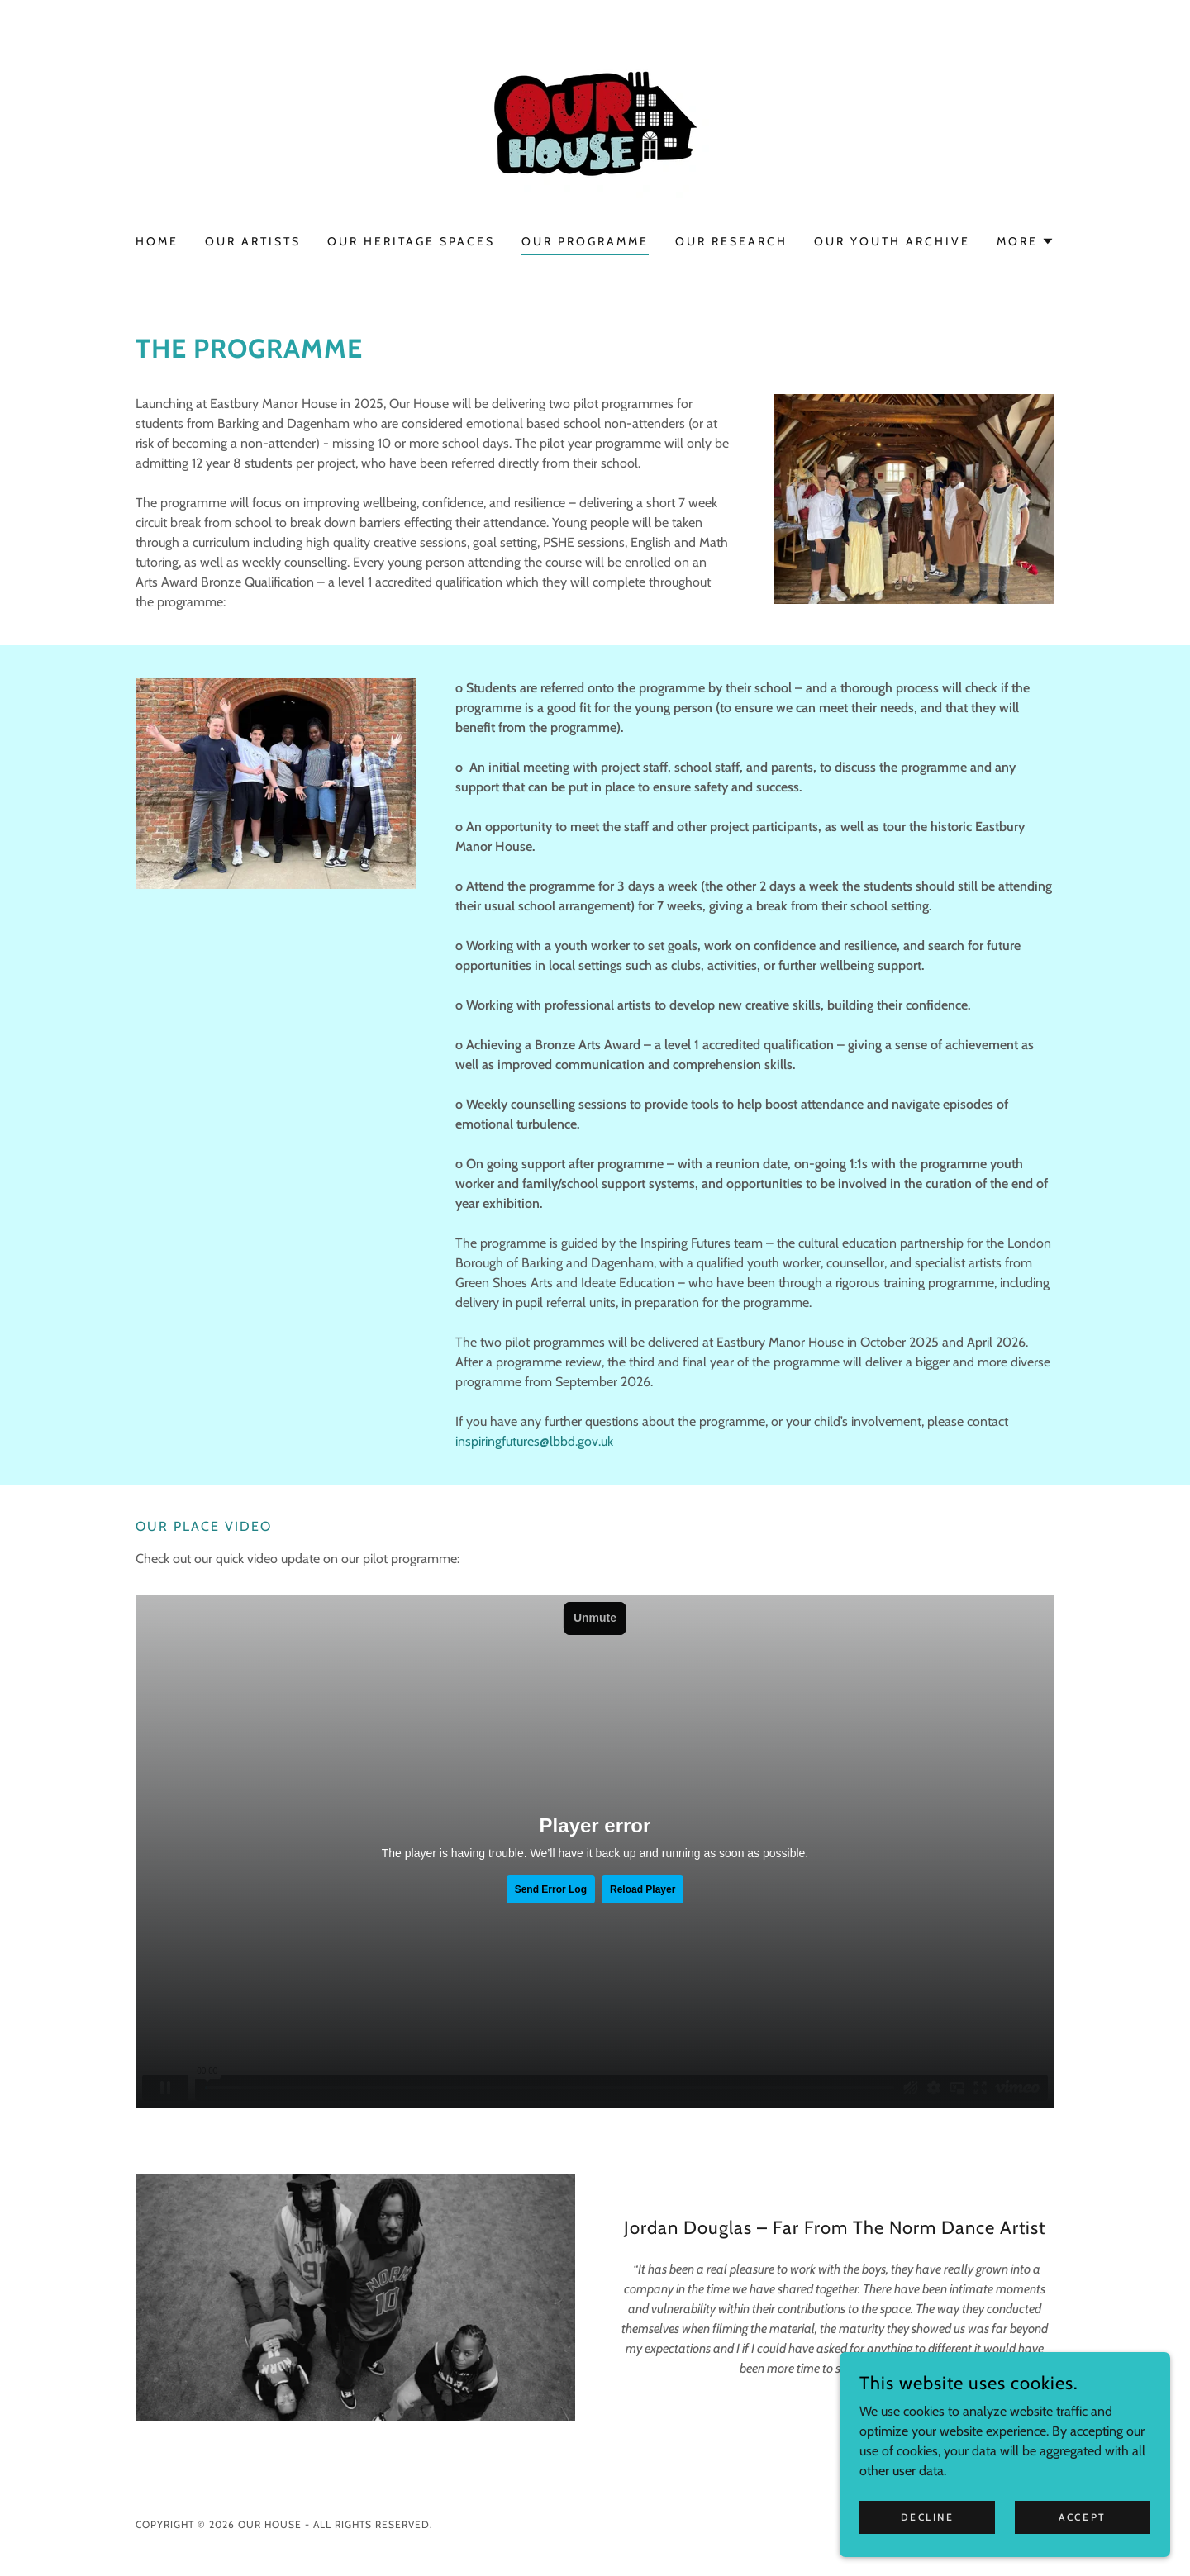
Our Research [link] (731, 241)
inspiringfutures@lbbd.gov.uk (534, 1441)
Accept (1082, 2517)
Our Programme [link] (585, 241)
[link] (595, 127)
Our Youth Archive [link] (892, 241)
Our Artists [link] (253, 241)
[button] (1025, 241)
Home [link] (157, 241)
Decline (927, 2517)
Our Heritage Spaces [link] (411, 241)
